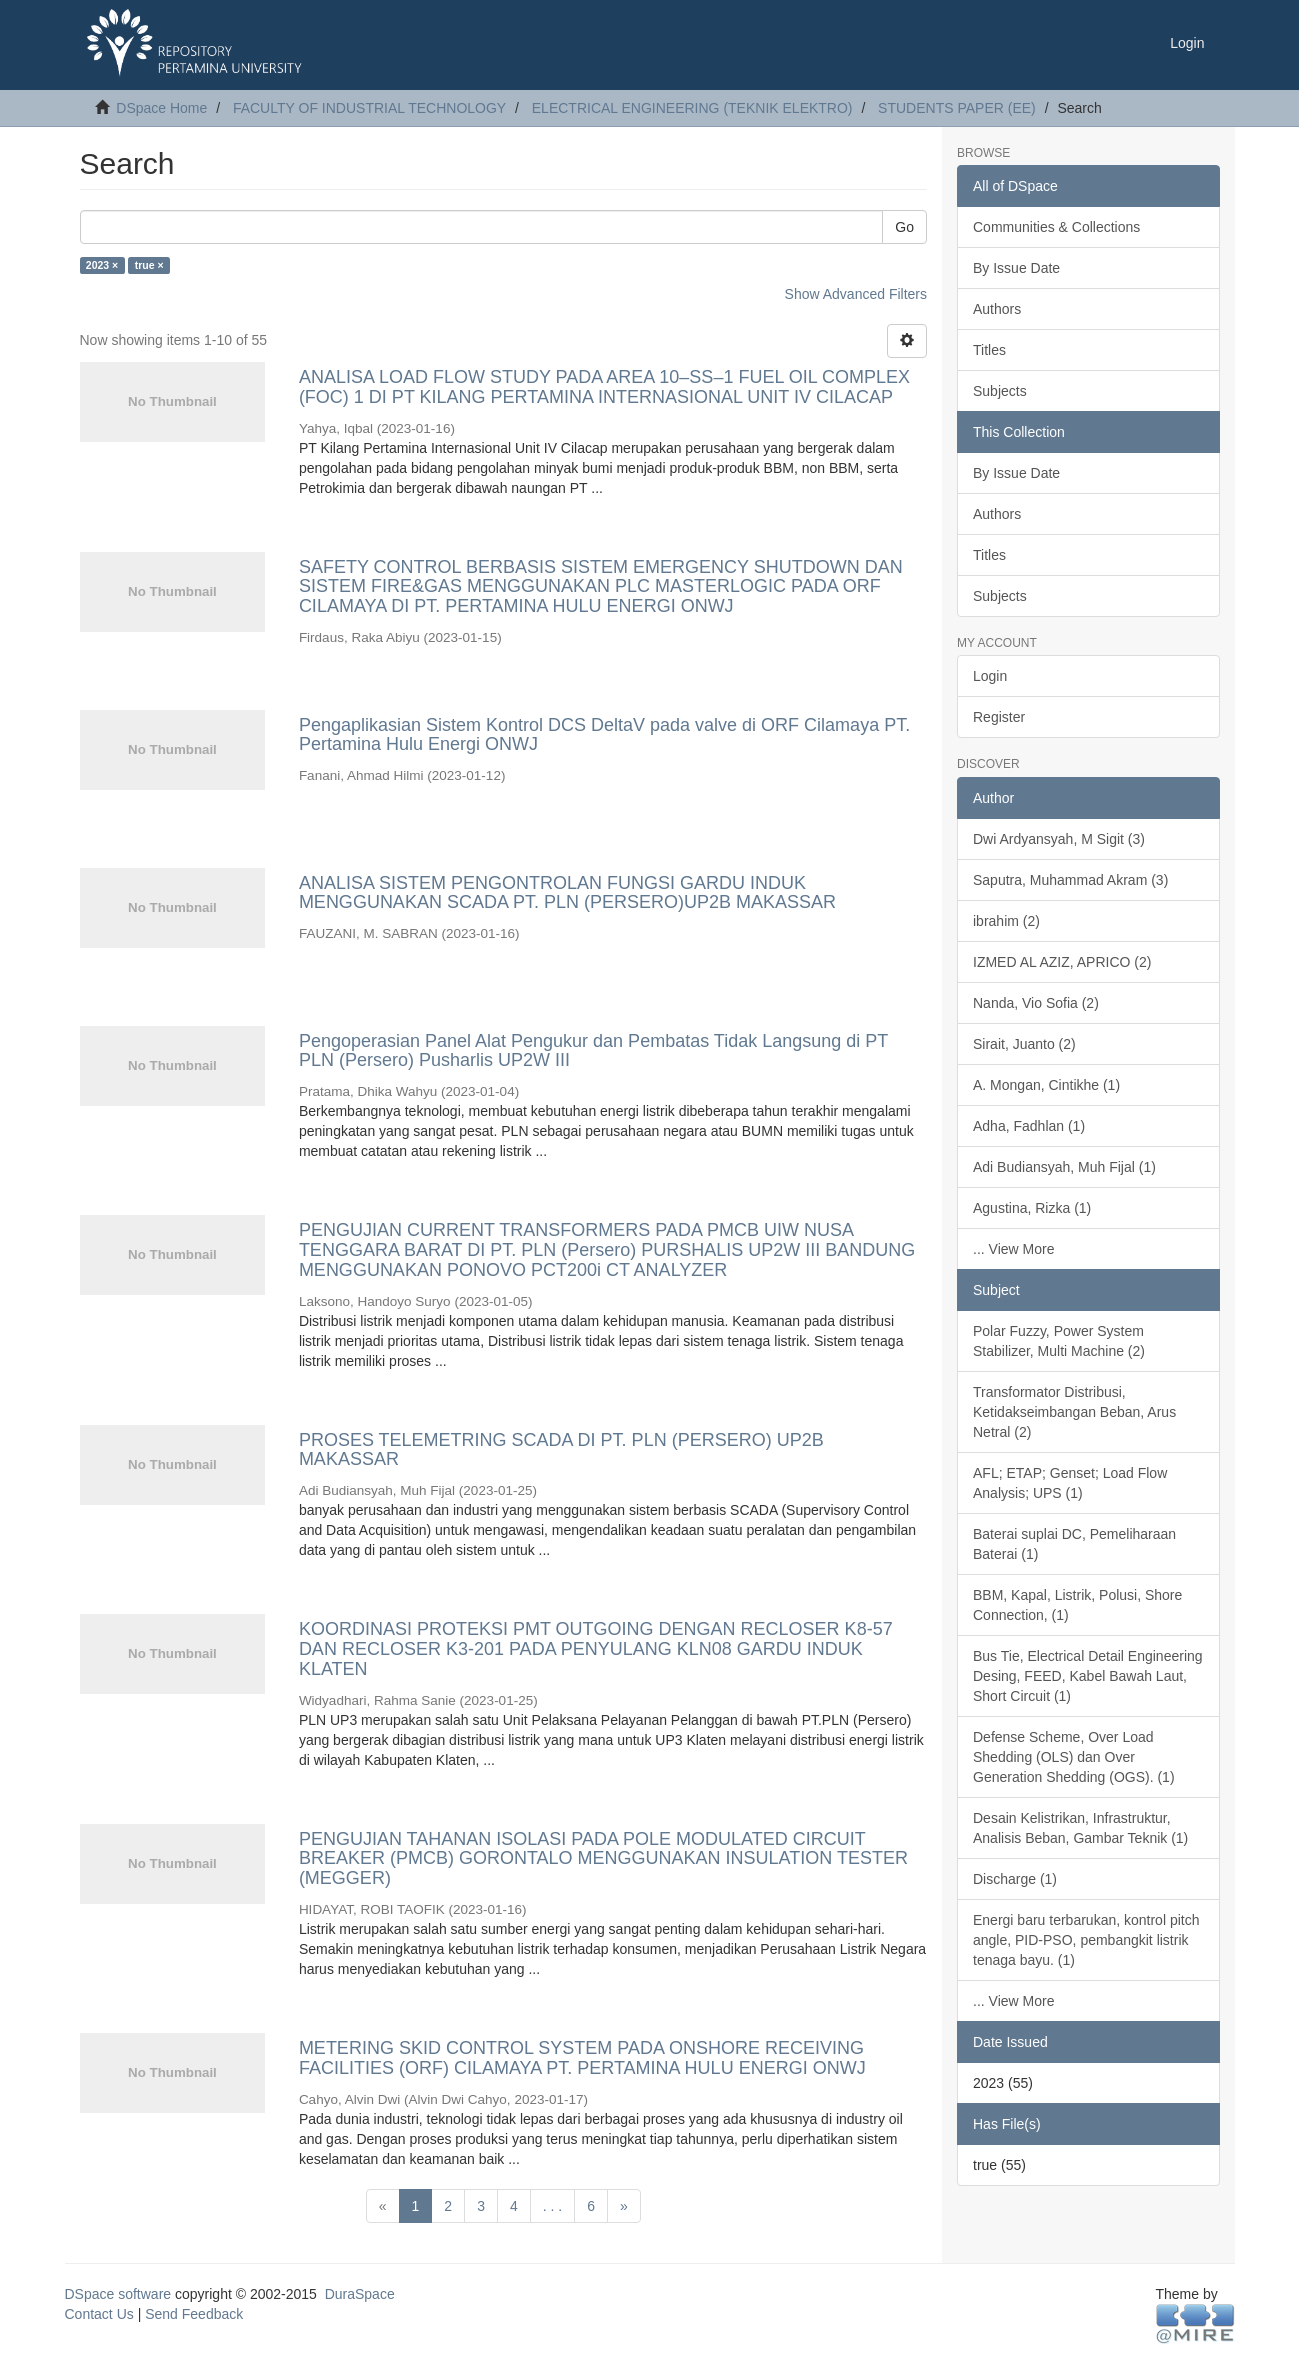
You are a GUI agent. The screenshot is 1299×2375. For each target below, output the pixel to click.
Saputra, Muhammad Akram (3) (1070, 880)
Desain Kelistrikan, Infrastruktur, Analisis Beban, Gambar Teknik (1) (1080, 1828)
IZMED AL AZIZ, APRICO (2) (1062, 962)
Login (990, 676)
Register (999, 717)
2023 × (102, 265)
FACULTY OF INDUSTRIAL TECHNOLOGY (369, 108)
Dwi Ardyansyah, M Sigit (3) (1059, 839)
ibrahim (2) (1006, 921)
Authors (997, 309)
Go (904, 227)
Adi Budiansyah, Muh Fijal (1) (1064, 1167)
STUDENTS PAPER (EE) (957, 108)
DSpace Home (161, 108)
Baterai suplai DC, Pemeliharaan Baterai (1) (1074, 1544)
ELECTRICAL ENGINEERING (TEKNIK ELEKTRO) (692, 108)
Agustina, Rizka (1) (1032, 1208)
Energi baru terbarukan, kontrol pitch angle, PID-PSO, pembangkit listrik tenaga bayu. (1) (1086, 1940)
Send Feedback (194, 2314)
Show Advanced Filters (856, 294)
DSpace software (118, 2294)
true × (149, 265)
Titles (989, 350)
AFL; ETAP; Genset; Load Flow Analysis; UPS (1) (1070, 1483)
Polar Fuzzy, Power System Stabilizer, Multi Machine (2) (1059, 1341)
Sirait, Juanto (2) (1024, 1044)
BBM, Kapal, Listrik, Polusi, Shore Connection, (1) (1077, 1605)
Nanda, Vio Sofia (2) (1036, 1003)
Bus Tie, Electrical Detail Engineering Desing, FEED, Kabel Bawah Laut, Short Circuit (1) (1088, 1676)
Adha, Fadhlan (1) (1029, 1126)
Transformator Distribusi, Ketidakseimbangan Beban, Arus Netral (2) (1074, 1412)
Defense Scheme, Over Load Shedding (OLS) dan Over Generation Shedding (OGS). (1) (1074, 1757)
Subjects (1000, 391)
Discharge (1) (1015, 1879)
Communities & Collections (1056, 227)
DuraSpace (360, 2294)
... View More (1013, 1249)
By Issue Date (1016, 268)
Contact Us (99, 2314)
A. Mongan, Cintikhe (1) (1046, 1085)
